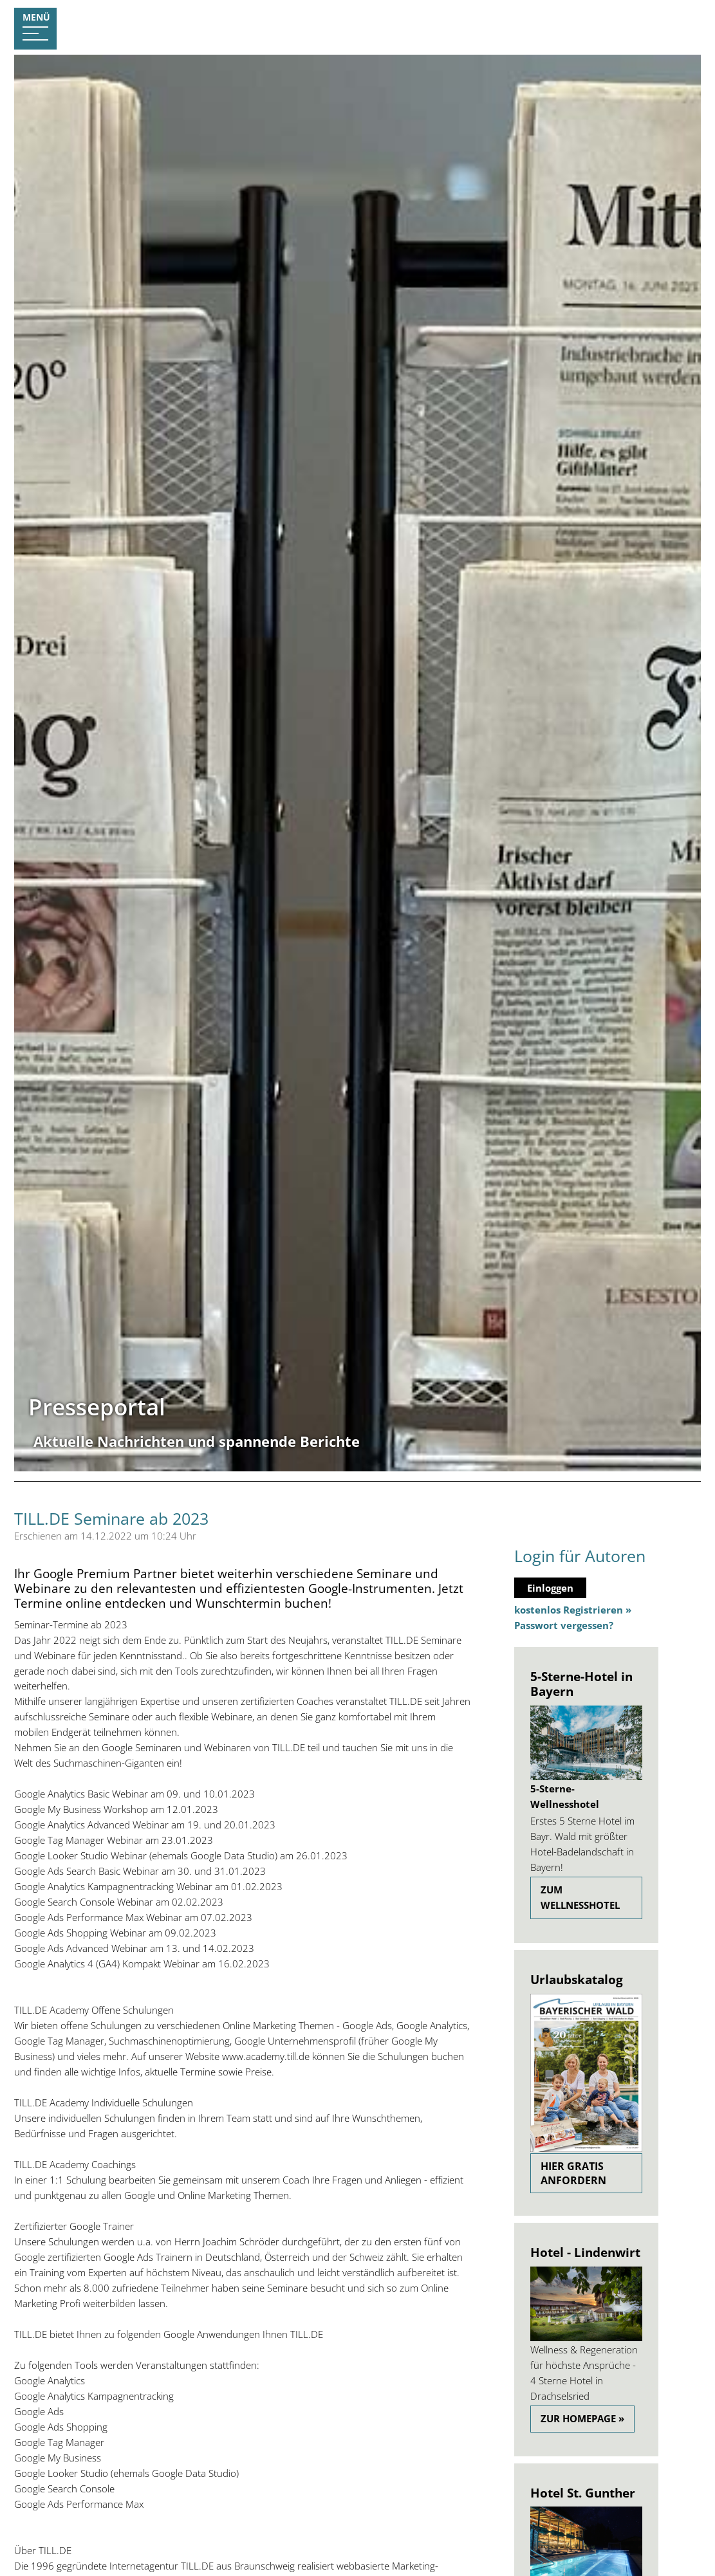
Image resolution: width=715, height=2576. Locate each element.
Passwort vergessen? (563, 1625)
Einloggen (550, 1587)
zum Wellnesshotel (580, 1897)
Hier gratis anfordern (573, 2173)
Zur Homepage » (582, 2418)
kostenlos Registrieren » (572, 1609)
